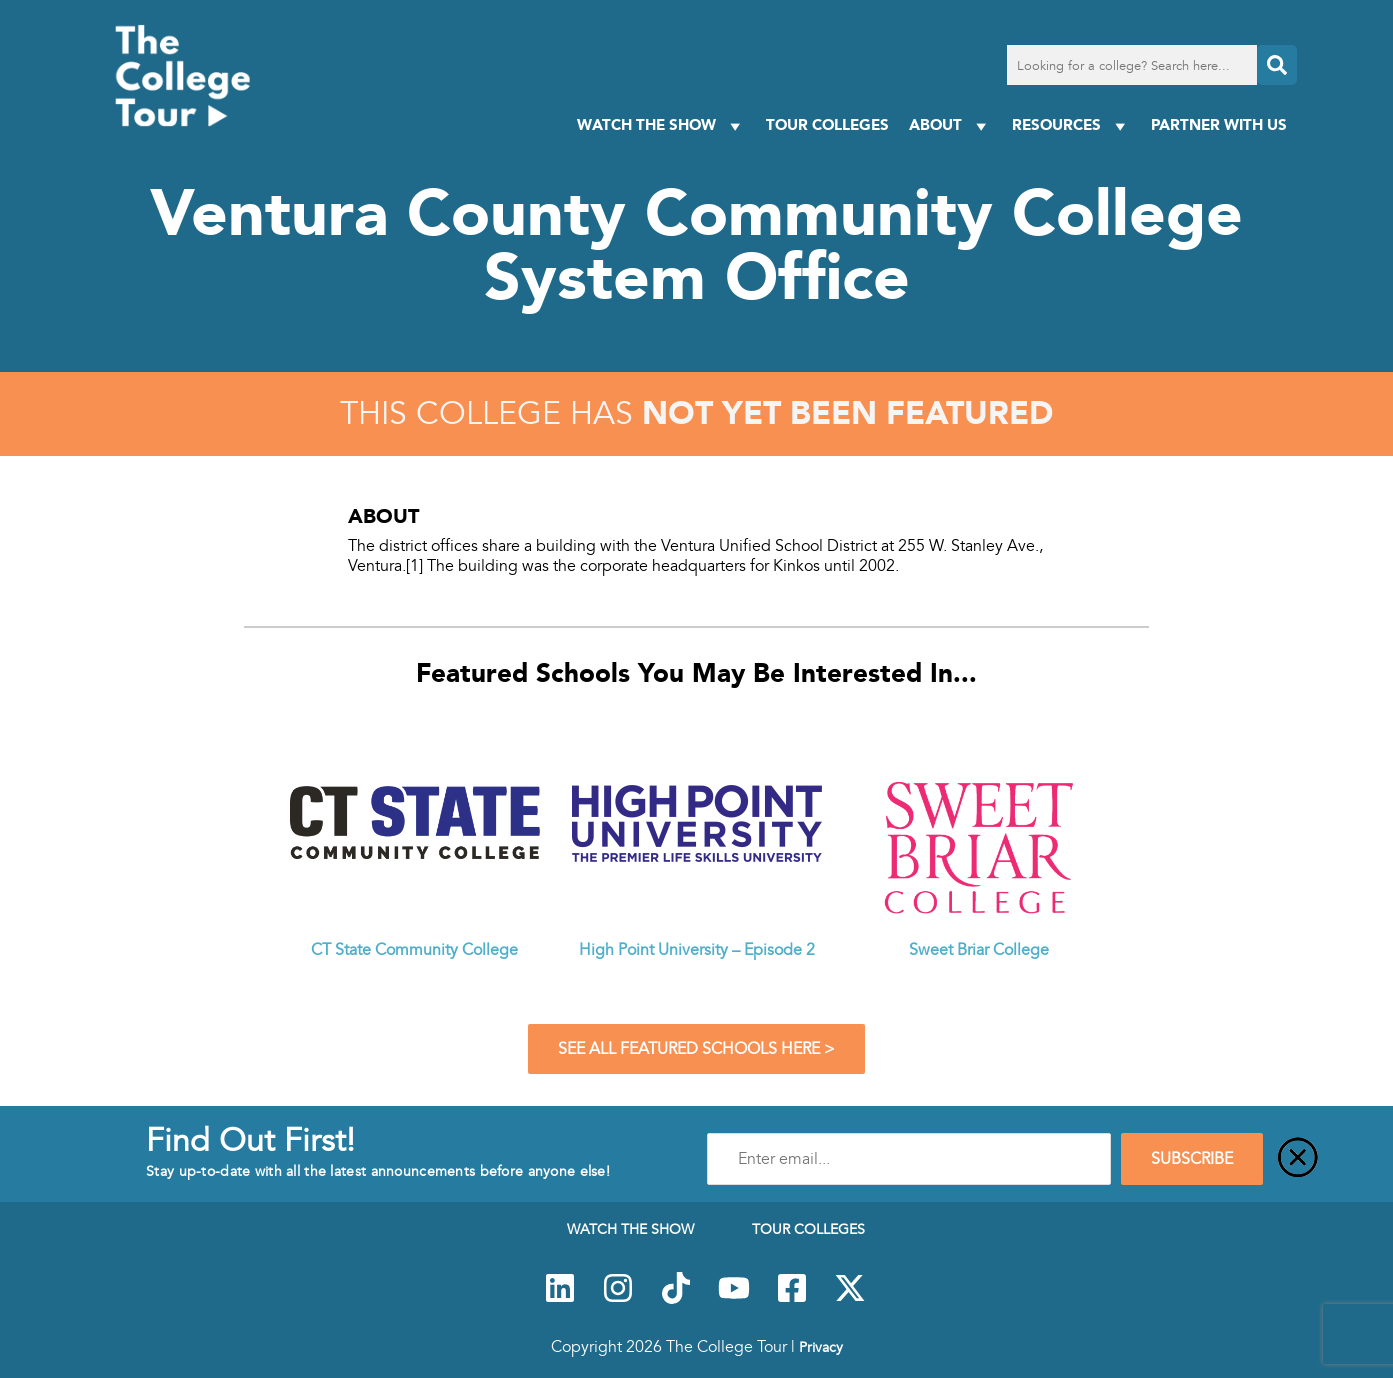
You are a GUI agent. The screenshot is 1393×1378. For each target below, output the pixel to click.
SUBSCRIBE (1192, 1159)
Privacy (821, 1347)
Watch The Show (661, 125)
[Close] (1298, 1159)
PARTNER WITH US (1219, 124)
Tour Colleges (827, 124)
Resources (1071, 125)
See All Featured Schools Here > (696, 1049)
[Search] (1277, 65)
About (950, 125)
